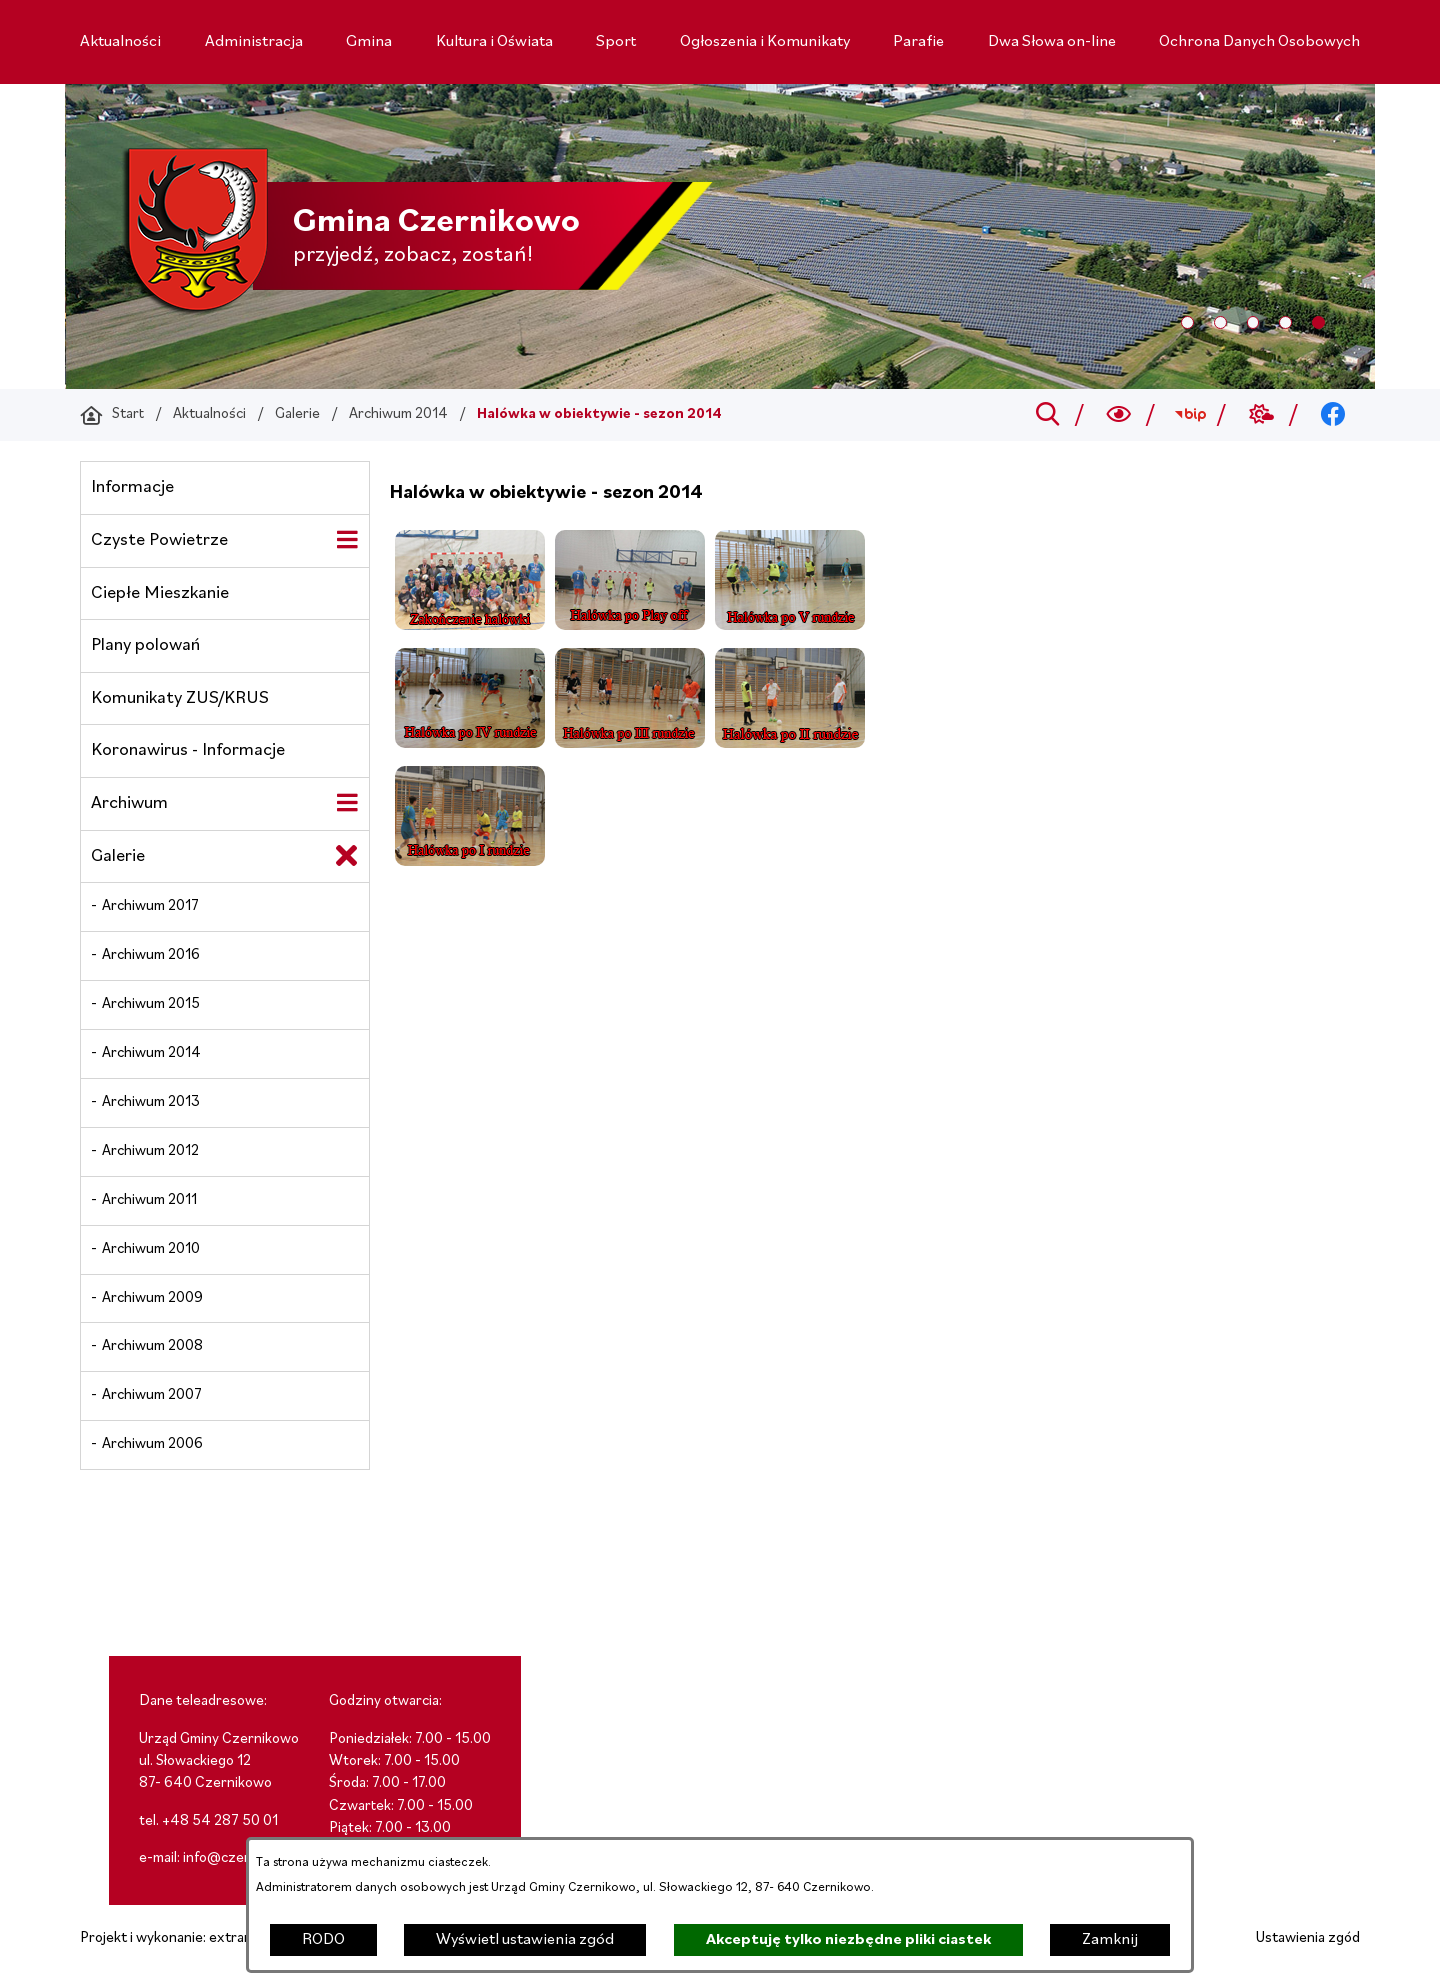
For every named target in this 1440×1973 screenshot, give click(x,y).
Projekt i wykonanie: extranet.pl (180, 1938)
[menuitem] (120, 42)
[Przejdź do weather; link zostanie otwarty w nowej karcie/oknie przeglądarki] (1261, 415)
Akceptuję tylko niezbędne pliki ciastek (848, 1940)
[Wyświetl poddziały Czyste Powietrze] (347, 540)
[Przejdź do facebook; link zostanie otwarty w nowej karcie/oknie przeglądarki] (1333, 415)
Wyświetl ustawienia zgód (525, 1940)
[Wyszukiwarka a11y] (1119, 415)
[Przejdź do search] (1047, 415)
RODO (323, 1940)
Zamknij (1110, 1940)
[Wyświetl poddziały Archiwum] (347, 803)
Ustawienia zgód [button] (1308, 1938)
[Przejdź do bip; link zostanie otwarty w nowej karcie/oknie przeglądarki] (1190, 415)
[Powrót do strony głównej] (112, 415)
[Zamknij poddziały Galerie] (347, 856)
